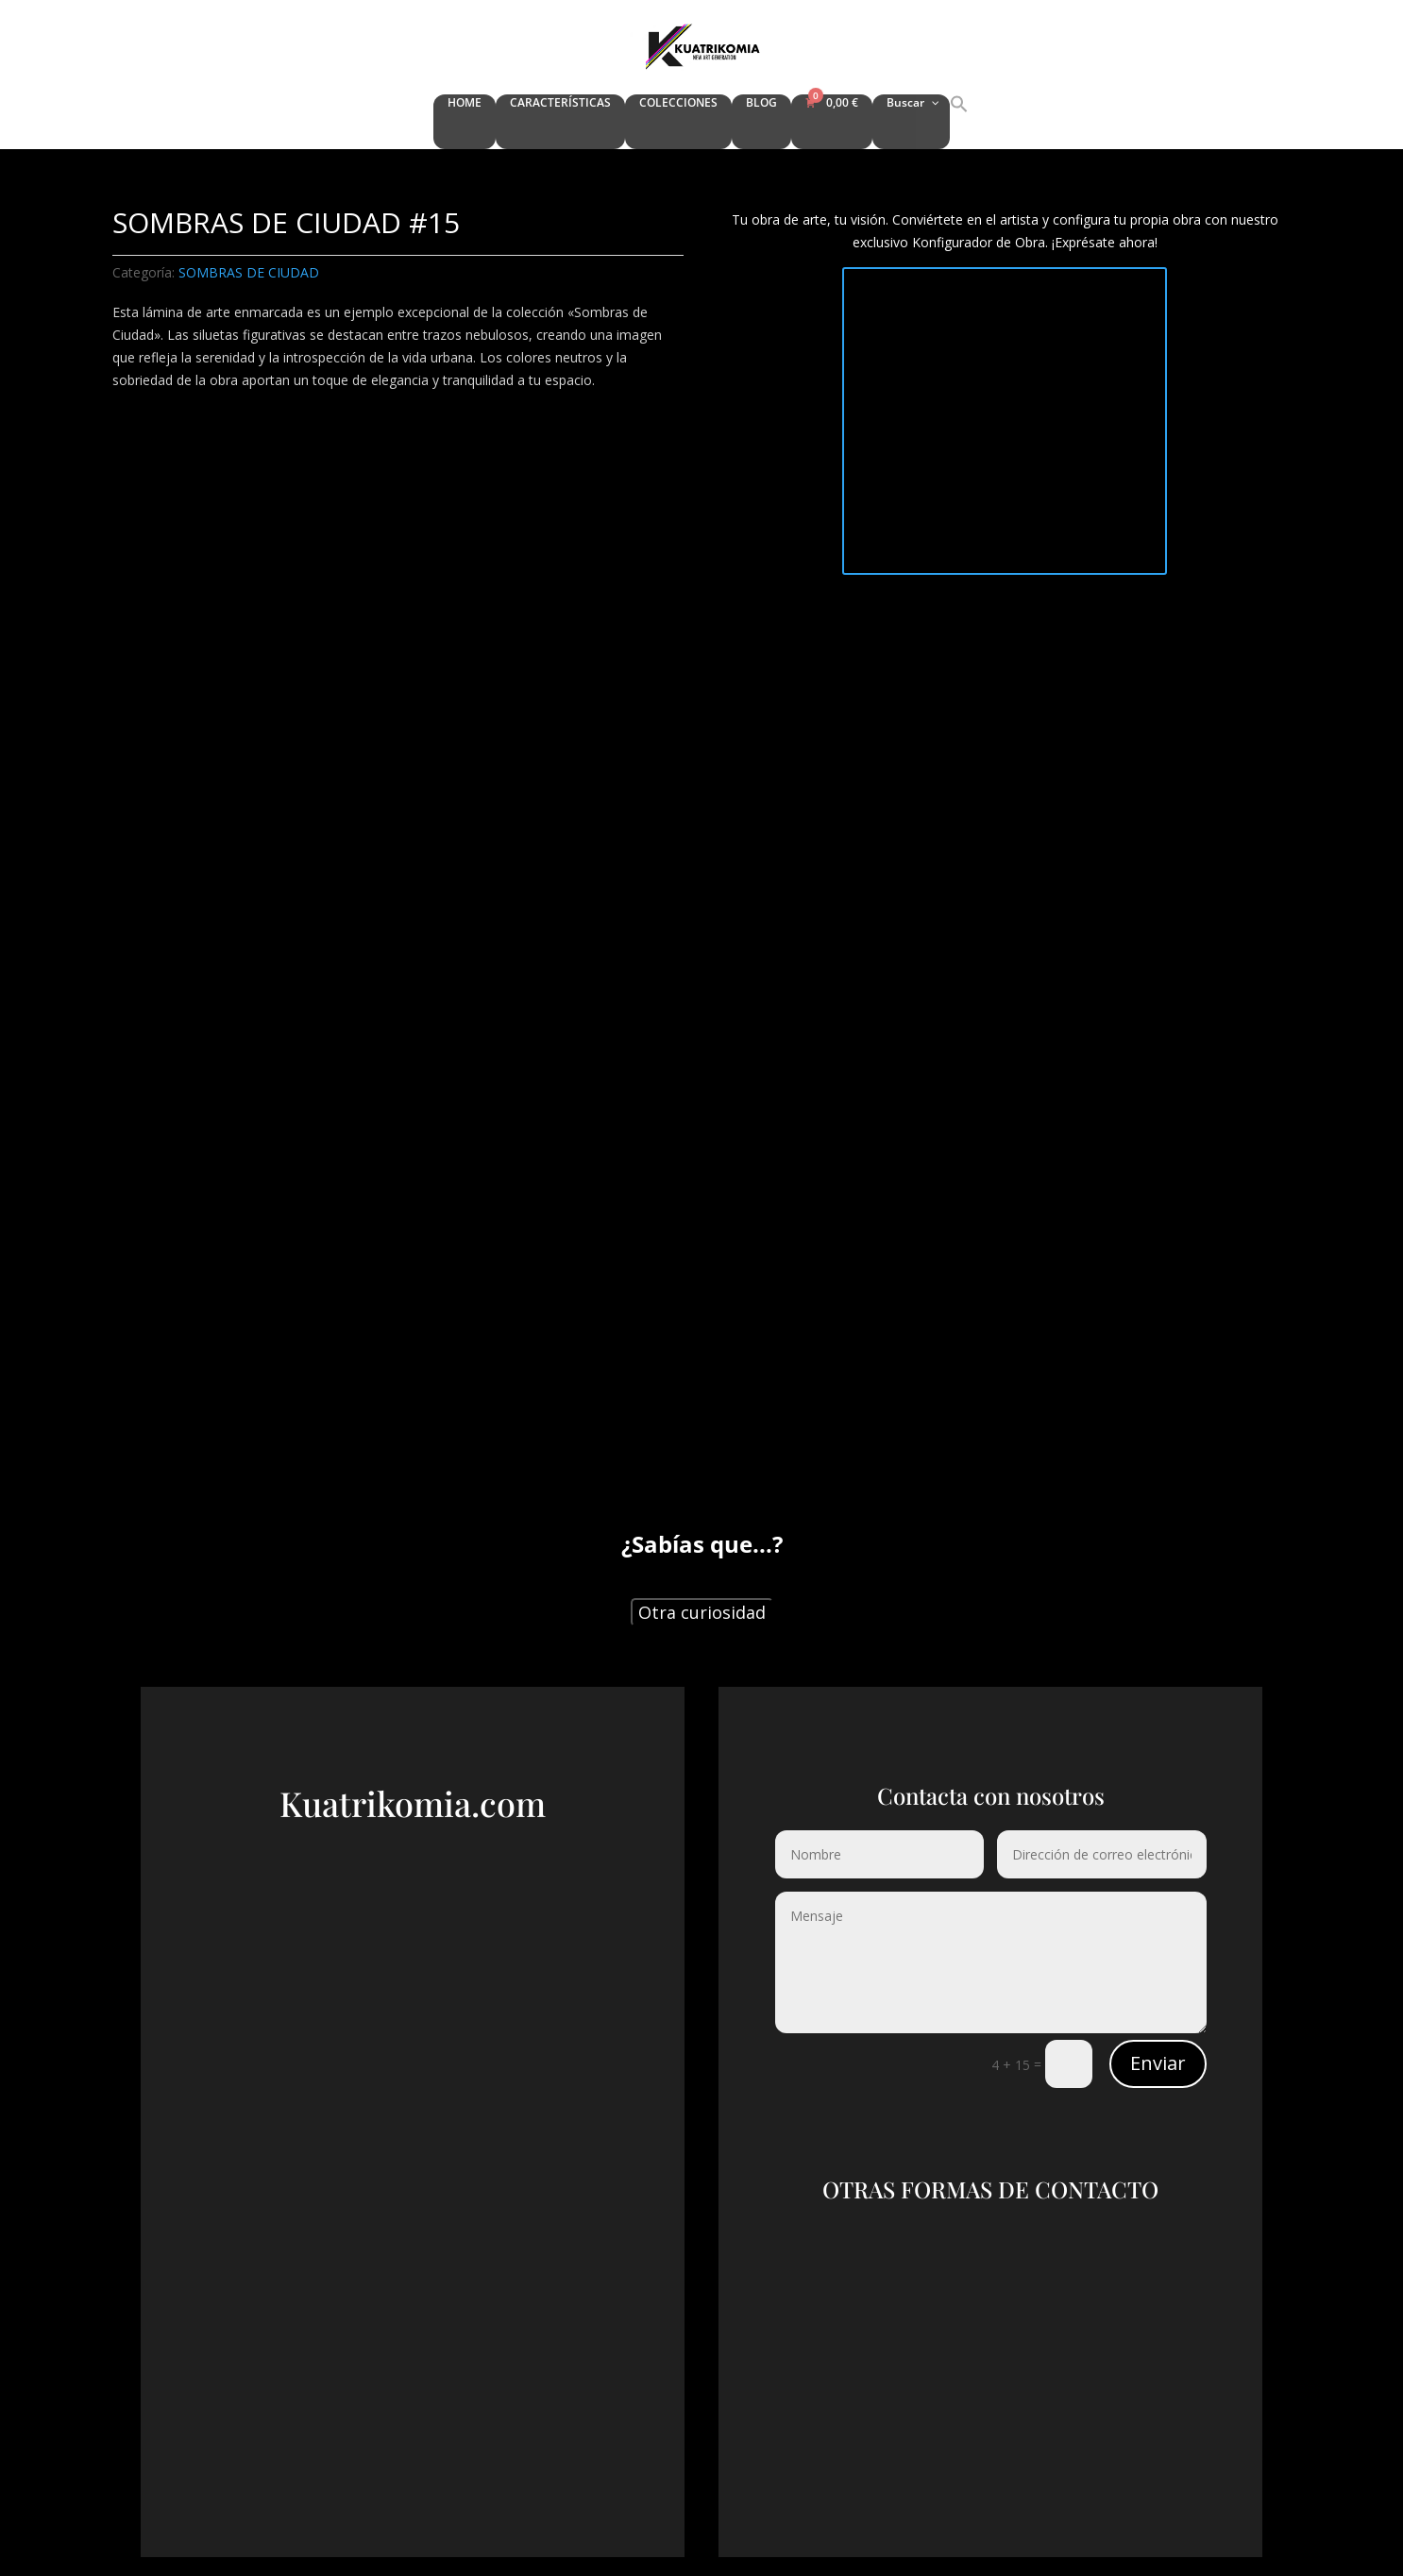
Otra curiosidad (702, 1612)
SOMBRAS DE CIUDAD (248, 272)
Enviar (1158, 2063)
